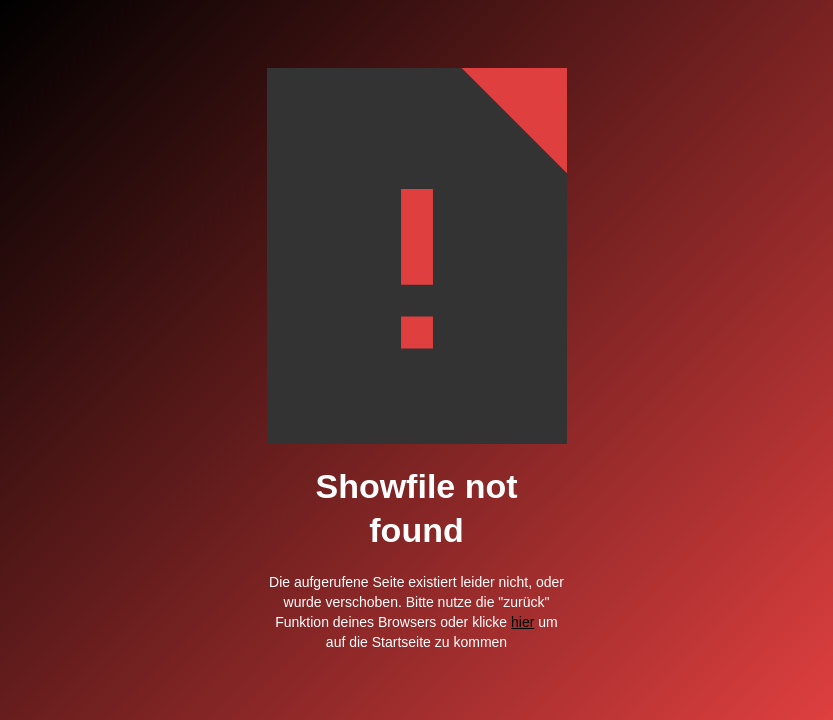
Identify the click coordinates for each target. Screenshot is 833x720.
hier (522, 622)
